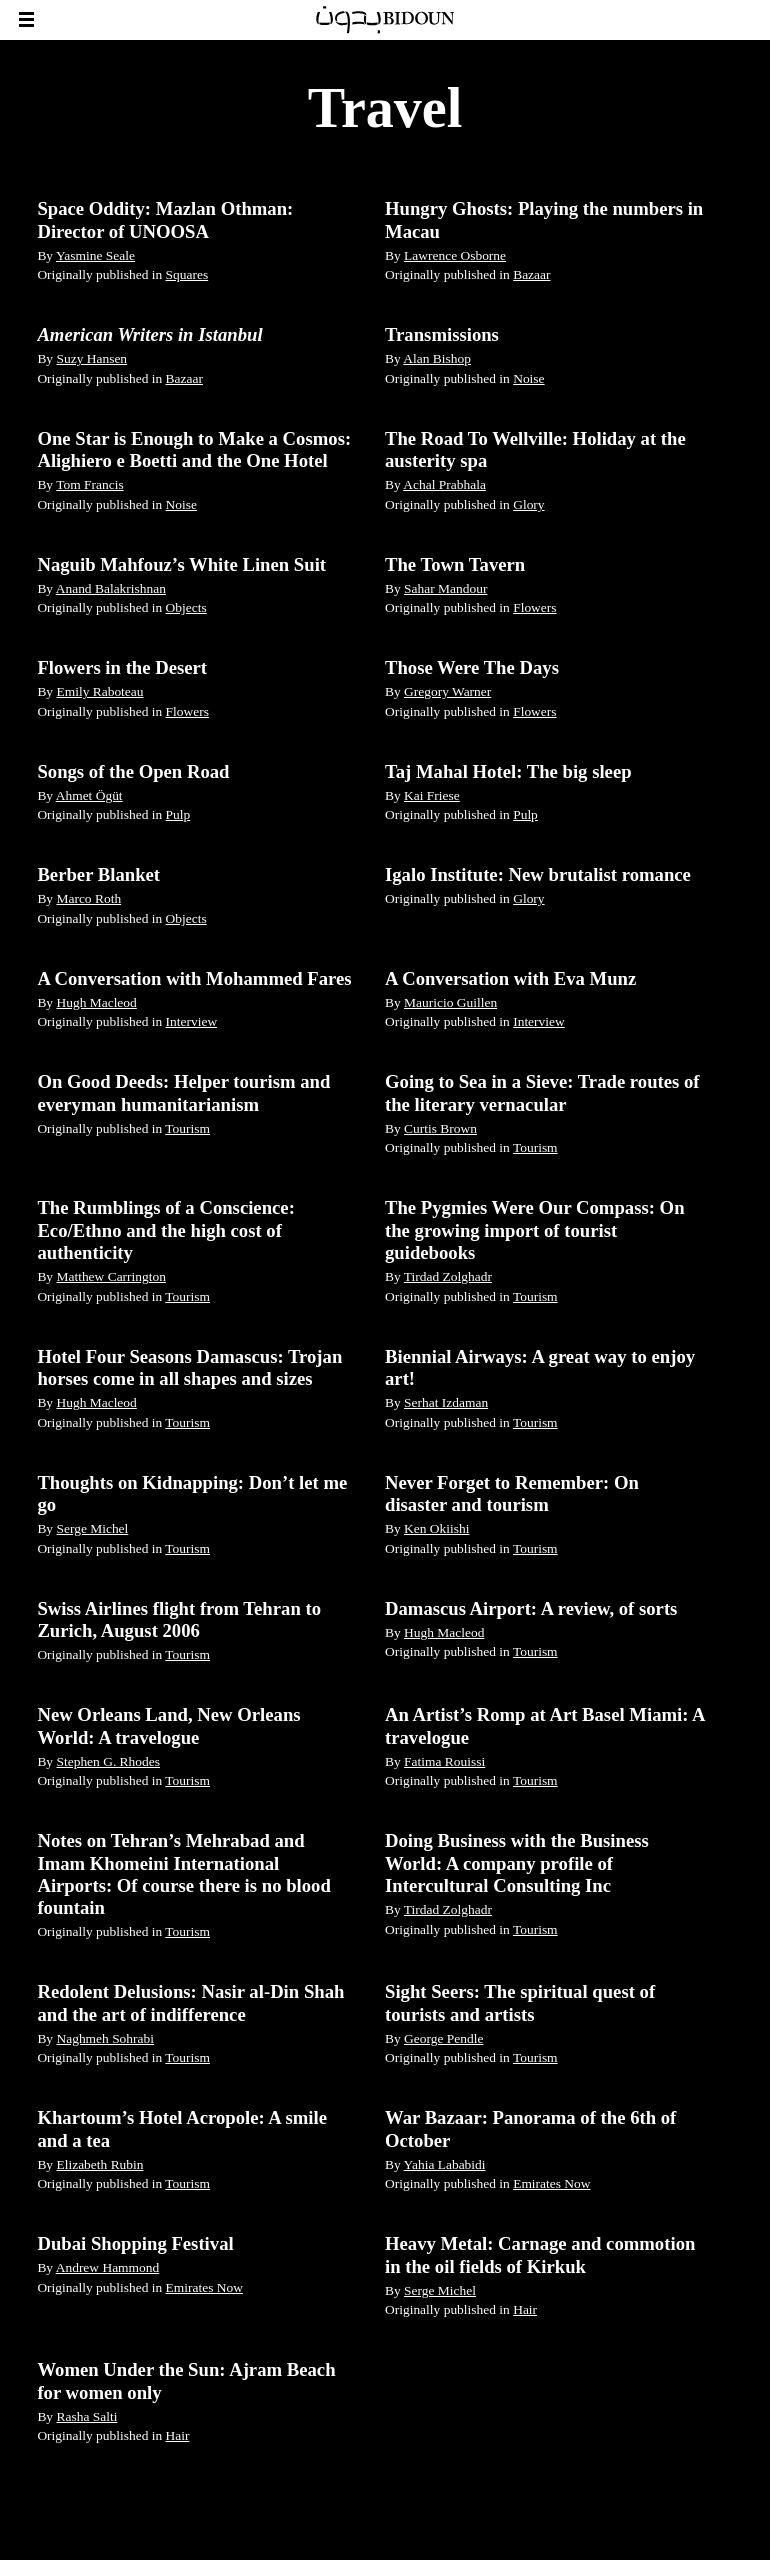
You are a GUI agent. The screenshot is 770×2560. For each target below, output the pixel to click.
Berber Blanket (98, 874)
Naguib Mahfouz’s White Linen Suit (181, 564)
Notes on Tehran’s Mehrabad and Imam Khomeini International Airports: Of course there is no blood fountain (183, 1874)
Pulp (178, 814)
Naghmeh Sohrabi (105, 2038)
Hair (525, 2309)
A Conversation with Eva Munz (510, 978)
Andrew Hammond (108, 2267)
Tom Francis (89, 484)
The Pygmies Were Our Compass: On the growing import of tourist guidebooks (535, 1230)
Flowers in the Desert (122, 667)
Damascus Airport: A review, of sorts (531, 1608)
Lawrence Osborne (455, 255)
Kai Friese (432, 795)
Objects (186, 607)
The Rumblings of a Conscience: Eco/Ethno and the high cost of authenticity (165, 1230)
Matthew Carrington (110, 1276)
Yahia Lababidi (445, 2164)
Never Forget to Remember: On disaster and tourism (512, 1493)
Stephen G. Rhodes (108, 1761)
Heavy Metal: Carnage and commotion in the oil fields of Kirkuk (540, 2254)
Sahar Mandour (445, 588)
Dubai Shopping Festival (135, 2243)
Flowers (534, 607)
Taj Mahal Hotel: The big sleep (508, 771)
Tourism (187, 1128)
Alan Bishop (437, 358)
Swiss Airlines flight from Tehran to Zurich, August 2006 (179, 1619)
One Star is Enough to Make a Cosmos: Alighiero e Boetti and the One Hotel (194, 449)
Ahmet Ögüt (89, 795)
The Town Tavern (455, 564)
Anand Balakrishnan (111, 588)
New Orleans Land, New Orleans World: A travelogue (168, 1725)
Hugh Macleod (96, 1002)
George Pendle (443, 2038)
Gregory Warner (447, 691)
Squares (187, 274)
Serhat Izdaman (446, 1402)
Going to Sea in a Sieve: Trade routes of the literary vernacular (542, 1092)
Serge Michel (92, 1528)
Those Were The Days (472, 667)
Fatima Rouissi (444, 1761)
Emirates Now (551, 2183)
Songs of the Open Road (133, 771)
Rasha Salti (86, 2416)
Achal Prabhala (444, 484)
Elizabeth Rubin (99, 2164)
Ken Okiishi (436, 1528)
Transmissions (442, 334)
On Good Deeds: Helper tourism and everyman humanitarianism (183, 1092)
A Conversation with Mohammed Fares (194, 978)
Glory (528, 504)
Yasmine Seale (95, 255)
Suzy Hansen (91, 358)
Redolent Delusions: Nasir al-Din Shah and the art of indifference (190, 2002)
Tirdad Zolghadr (448, 1276)
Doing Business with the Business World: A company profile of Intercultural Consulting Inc (517, 1863)
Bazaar (531, 274)
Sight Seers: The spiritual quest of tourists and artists (520, 2002)
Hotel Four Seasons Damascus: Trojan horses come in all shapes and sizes (189, 1367)
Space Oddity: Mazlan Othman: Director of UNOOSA (165, 219)
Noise (528, 378)
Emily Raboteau (99, 691)
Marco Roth (88, 898)
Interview (192, 1021)
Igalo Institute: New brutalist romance (538, 874)
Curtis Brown (440, 1128)
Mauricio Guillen (450, 1002)
